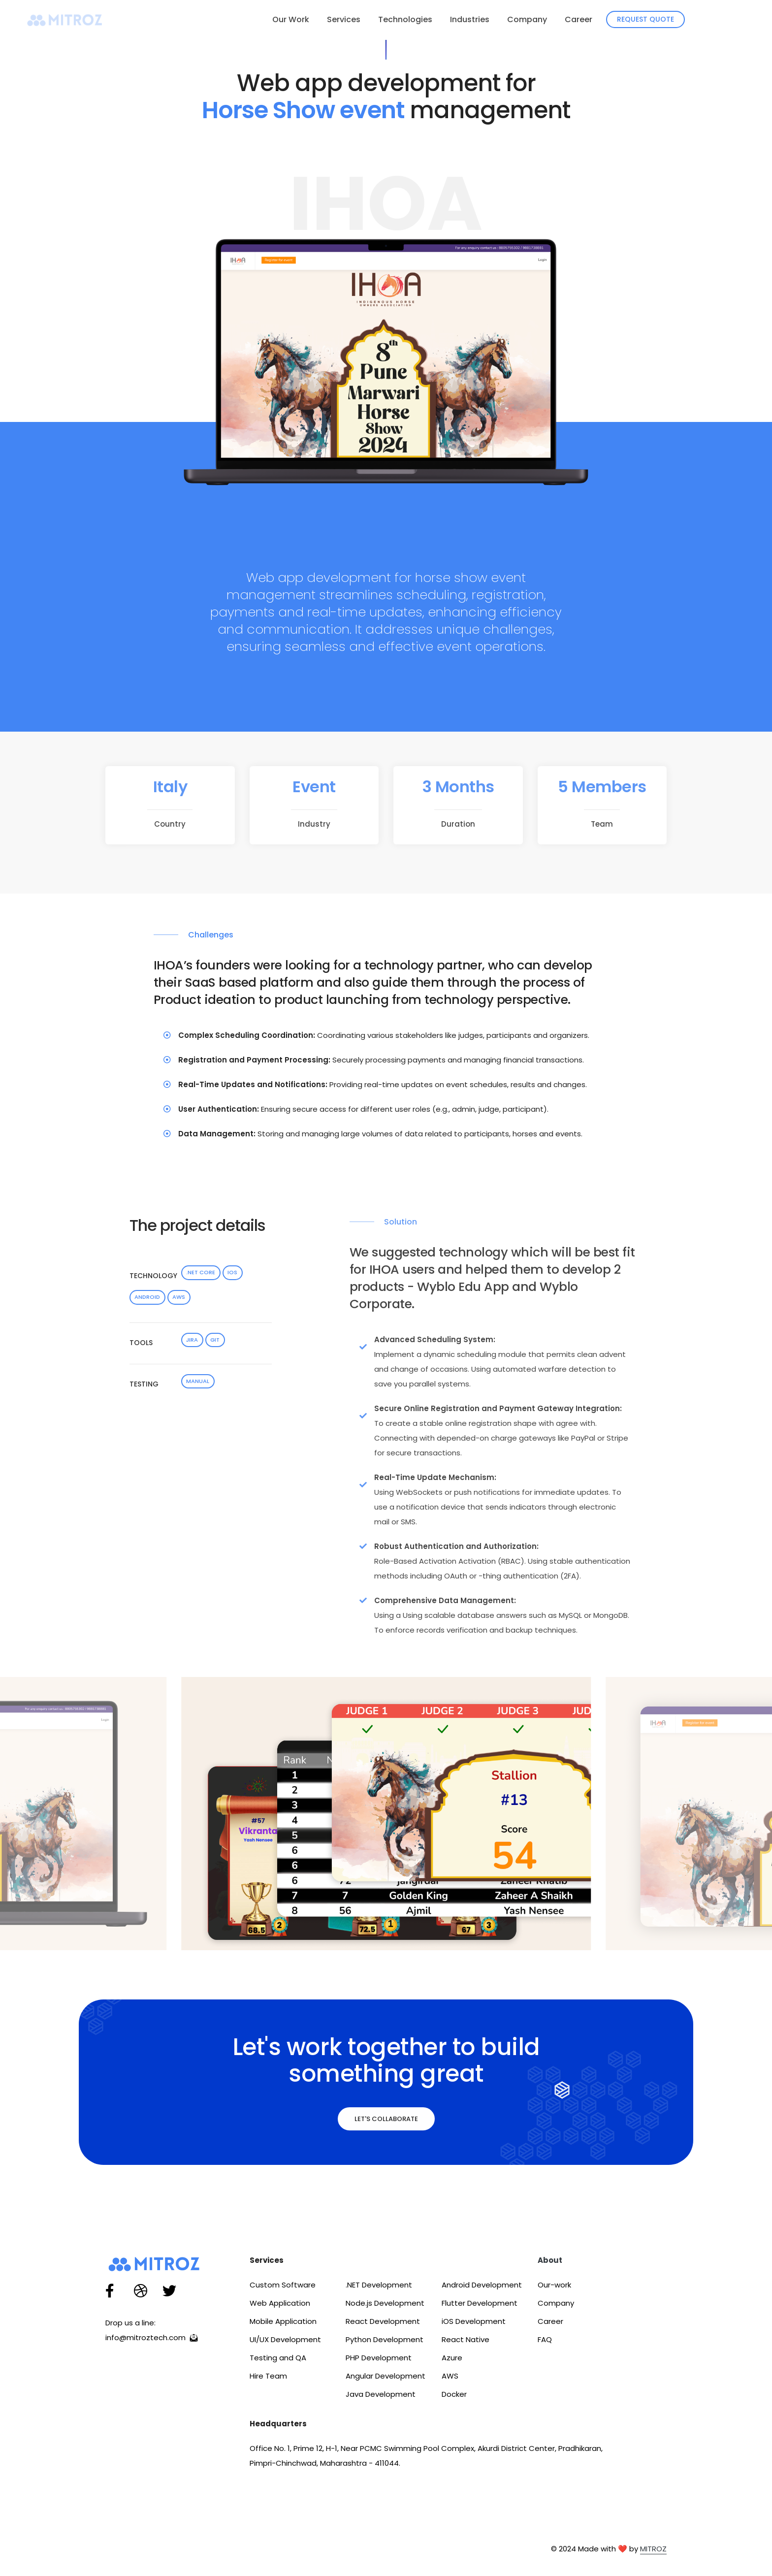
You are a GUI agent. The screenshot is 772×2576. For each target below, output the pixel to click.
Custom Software (283, 2287)
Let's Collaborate (386, 2121)
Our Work (290, 19)
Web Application (280, 2305)
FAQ (545, 2342)
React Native (465, 2342)
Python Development (384, 2342)
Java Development (381, 2396)
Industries (469, 19)
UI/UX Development (285, 2342)
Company (527, 19)
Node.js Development (385, 2305)
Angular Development (385, 2378)
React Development (383, 2323)
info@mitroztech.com (152, 2340)
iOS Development (474, 2323)
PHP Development (379, 2360)
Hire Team (268, 2378)
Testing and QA (278, 2360)
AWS (450, 2378)
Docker (454, 2396)
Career (578, 19)
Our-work (554, 2287)
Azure (452, 2360)
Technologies (405, 19)
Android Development (482, 2287)
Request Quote (645, 19)
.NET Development (379, 2287)
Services (343, 19)
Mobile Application (283, 2323)
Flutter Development (479, 2305)
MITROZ (653, 2551)
